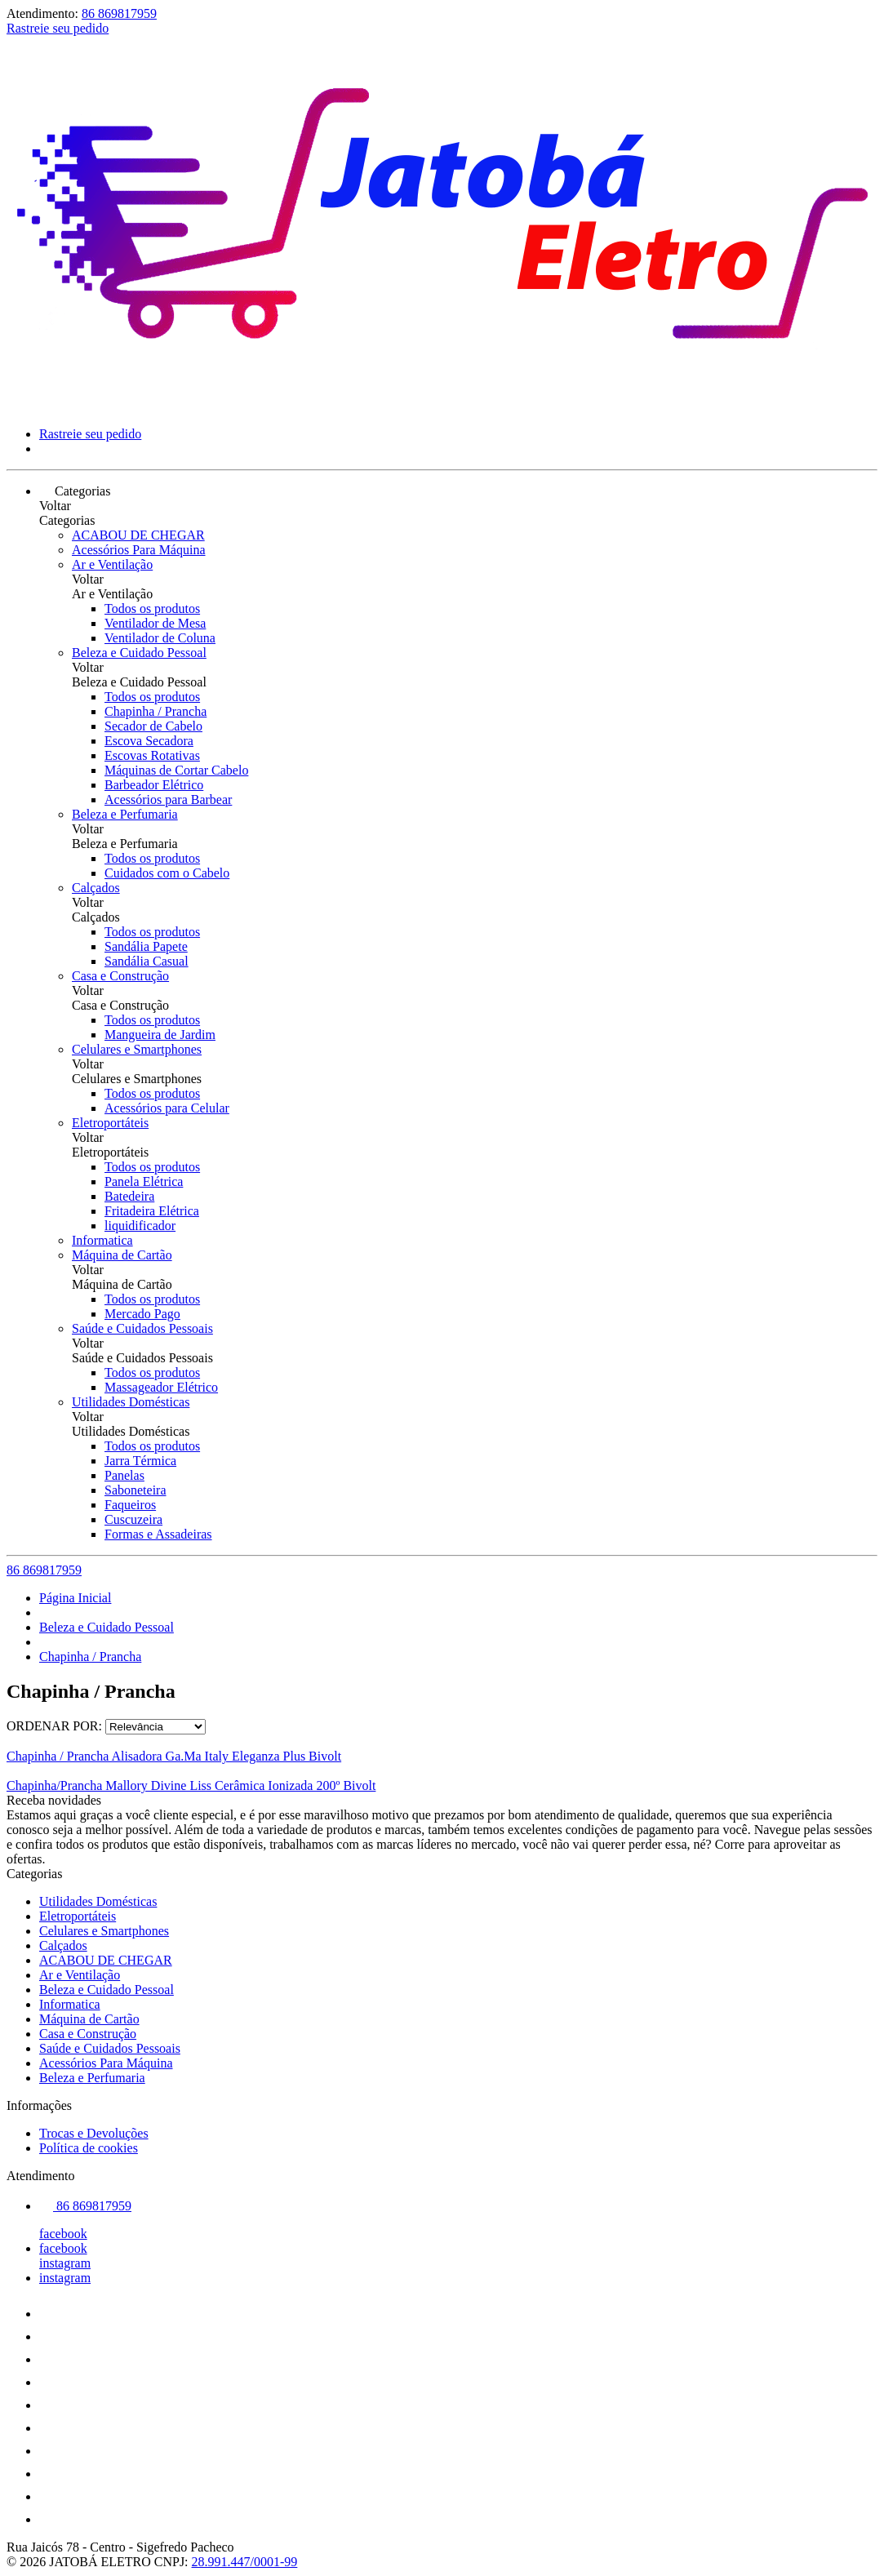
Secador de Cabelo (153, 726)
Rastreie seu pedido (58, 28)
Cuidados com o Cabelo (166, 873)
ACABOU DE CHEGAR (138, 535)
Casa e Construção (120, 976)
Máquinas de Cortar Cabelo (176, 770)
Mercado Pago (142, 1314)
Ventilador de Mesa (155, 623)
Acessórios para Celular (166, 1108)
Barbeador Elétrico (153, 785)
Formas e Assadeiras (158, 1534)
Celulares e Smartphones (137, 1049)
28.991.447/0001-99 (245, 2562)
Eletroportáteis (110, 1123)
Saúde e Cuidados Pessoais (142, 1328)
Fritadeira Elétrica (151, 1211)
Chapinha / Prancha (155, 711)
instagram (65, 2263)
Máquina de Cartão (122, 1255)
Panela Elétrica (143, 1181)
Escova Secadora (148, 741)
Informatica (102, 1240)
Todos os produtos (152, 608)
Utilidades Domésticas (130, 1402)
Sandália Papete (146, 946)
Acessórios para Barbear (168, 799)
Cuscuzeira (133, 1519)
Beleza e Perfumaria (125, 814)
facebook (63, 2234)
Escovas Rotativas (152, 755)
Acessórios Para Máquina (139, 550)
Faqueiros (130, 1505)
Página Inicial (75, 1598)
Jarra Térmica (140, 1461)
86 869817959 (119, 13)
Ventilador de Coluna (159, 638)
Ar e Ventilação (112, 564)
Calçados (96, 888)
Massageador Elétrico (161, 1387)
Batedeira (129, 1196)
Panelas (124, 1475)
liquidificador (139, 1225)
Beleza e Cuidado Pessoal (139, 653)
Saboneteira (135, 1490)
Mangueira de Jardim (159, 1035)
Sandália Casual (146, 961)
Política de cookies (88, 2148)
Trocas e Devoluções (94, 2133)
